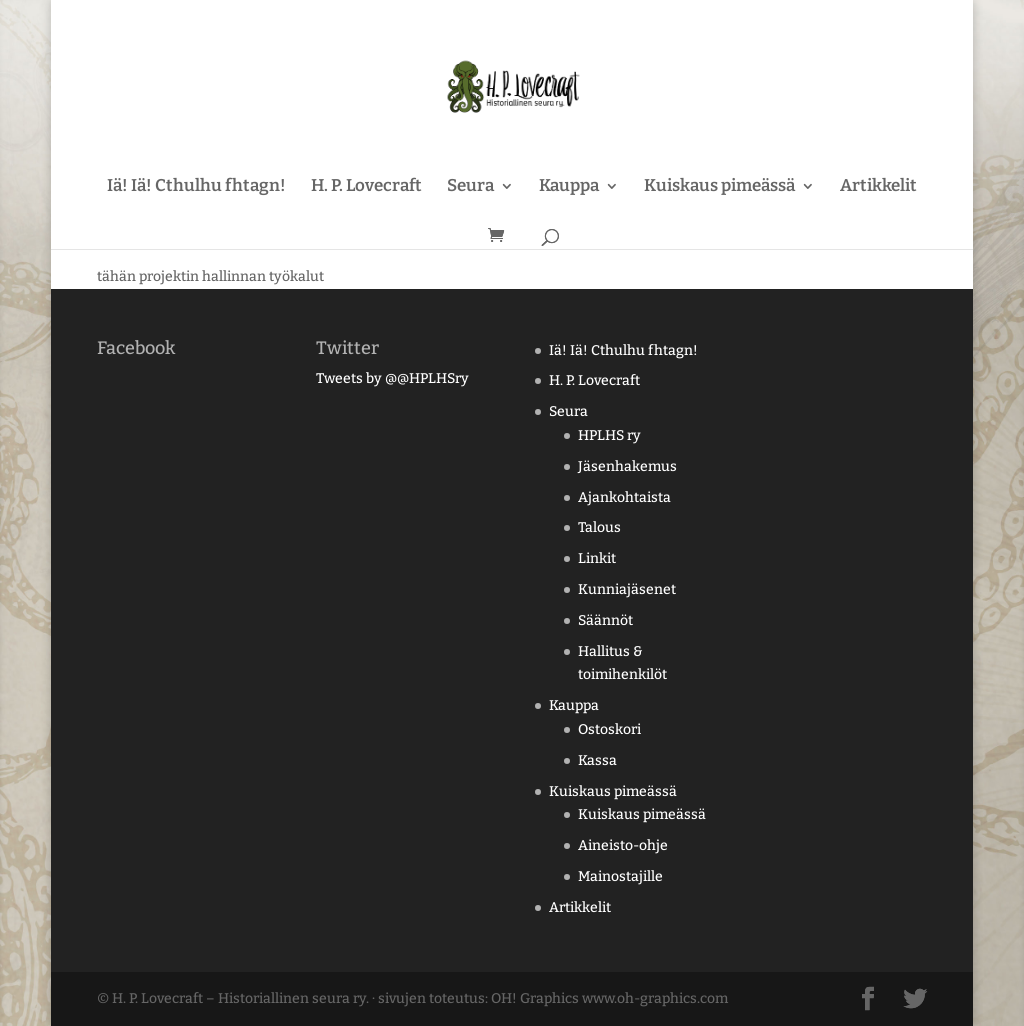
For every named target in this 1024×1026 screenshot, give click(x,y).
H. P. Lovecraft (366, 187)
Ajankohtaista (624, 497)
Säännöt (605, 620)
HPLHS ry (609, 435)
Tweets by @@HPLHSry (392, 378)
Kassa (597, 760)
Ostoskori (609, 729)
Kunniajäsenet (627, 589)
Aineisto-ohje (623, 845)
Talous (599, 527)
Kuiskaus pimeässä (719, 187)
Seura (470, 187)
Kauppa (569, 187)
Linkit (597, 558)
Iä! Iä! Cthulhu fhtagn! (196, 187)
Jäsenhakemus (627, 466)
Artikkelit (878, 187)
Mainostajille (620, 876)
